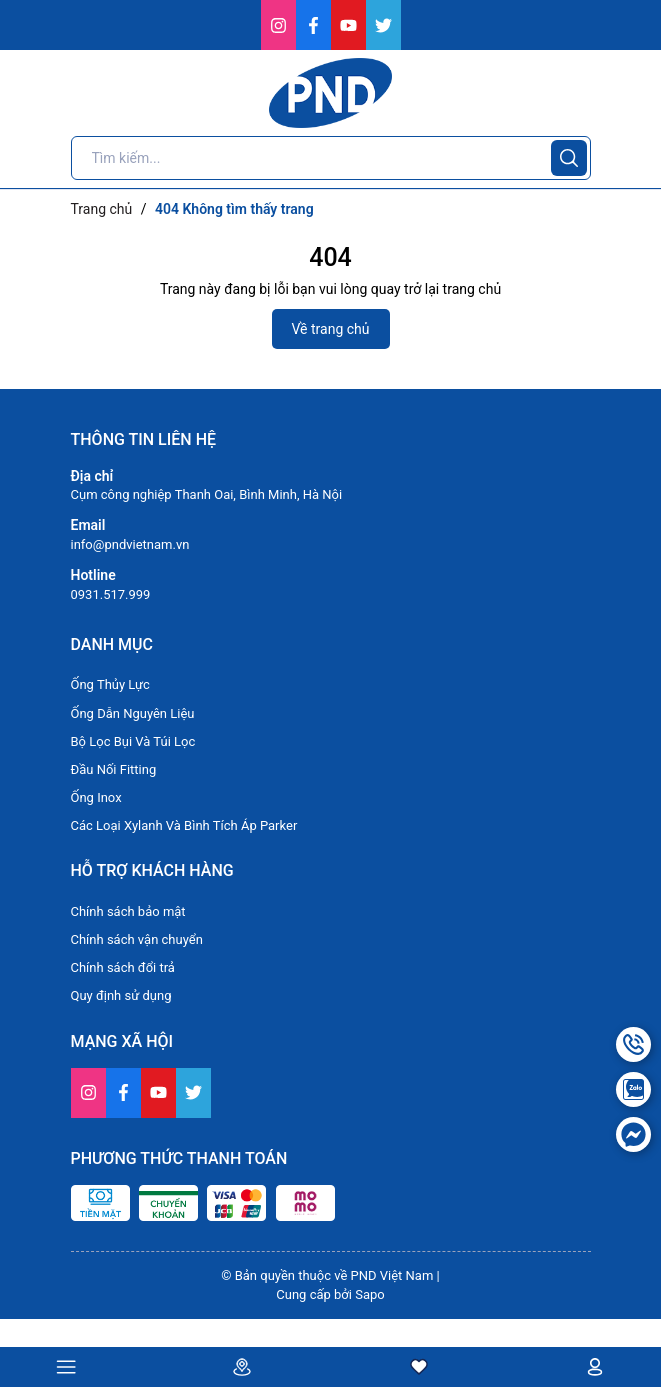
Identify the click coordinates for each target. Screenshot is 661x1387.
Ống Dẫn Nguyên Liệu (133, 713)
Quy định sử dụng (121, 995)
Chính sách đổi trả (123, 967)
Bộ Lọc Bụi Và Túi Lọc (133, 741)
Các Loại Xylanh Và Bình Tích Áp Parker (184, 825)
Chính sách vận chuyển (137, 939)
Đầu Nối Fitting (114, 769)
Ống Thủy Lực (110, 684)
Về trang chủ (331, 329)
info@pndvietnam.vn (130, 544)
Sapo (370, 1294)
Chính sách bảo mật (128, 911)
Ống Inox (96, 797)
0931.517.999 (111, 594)
